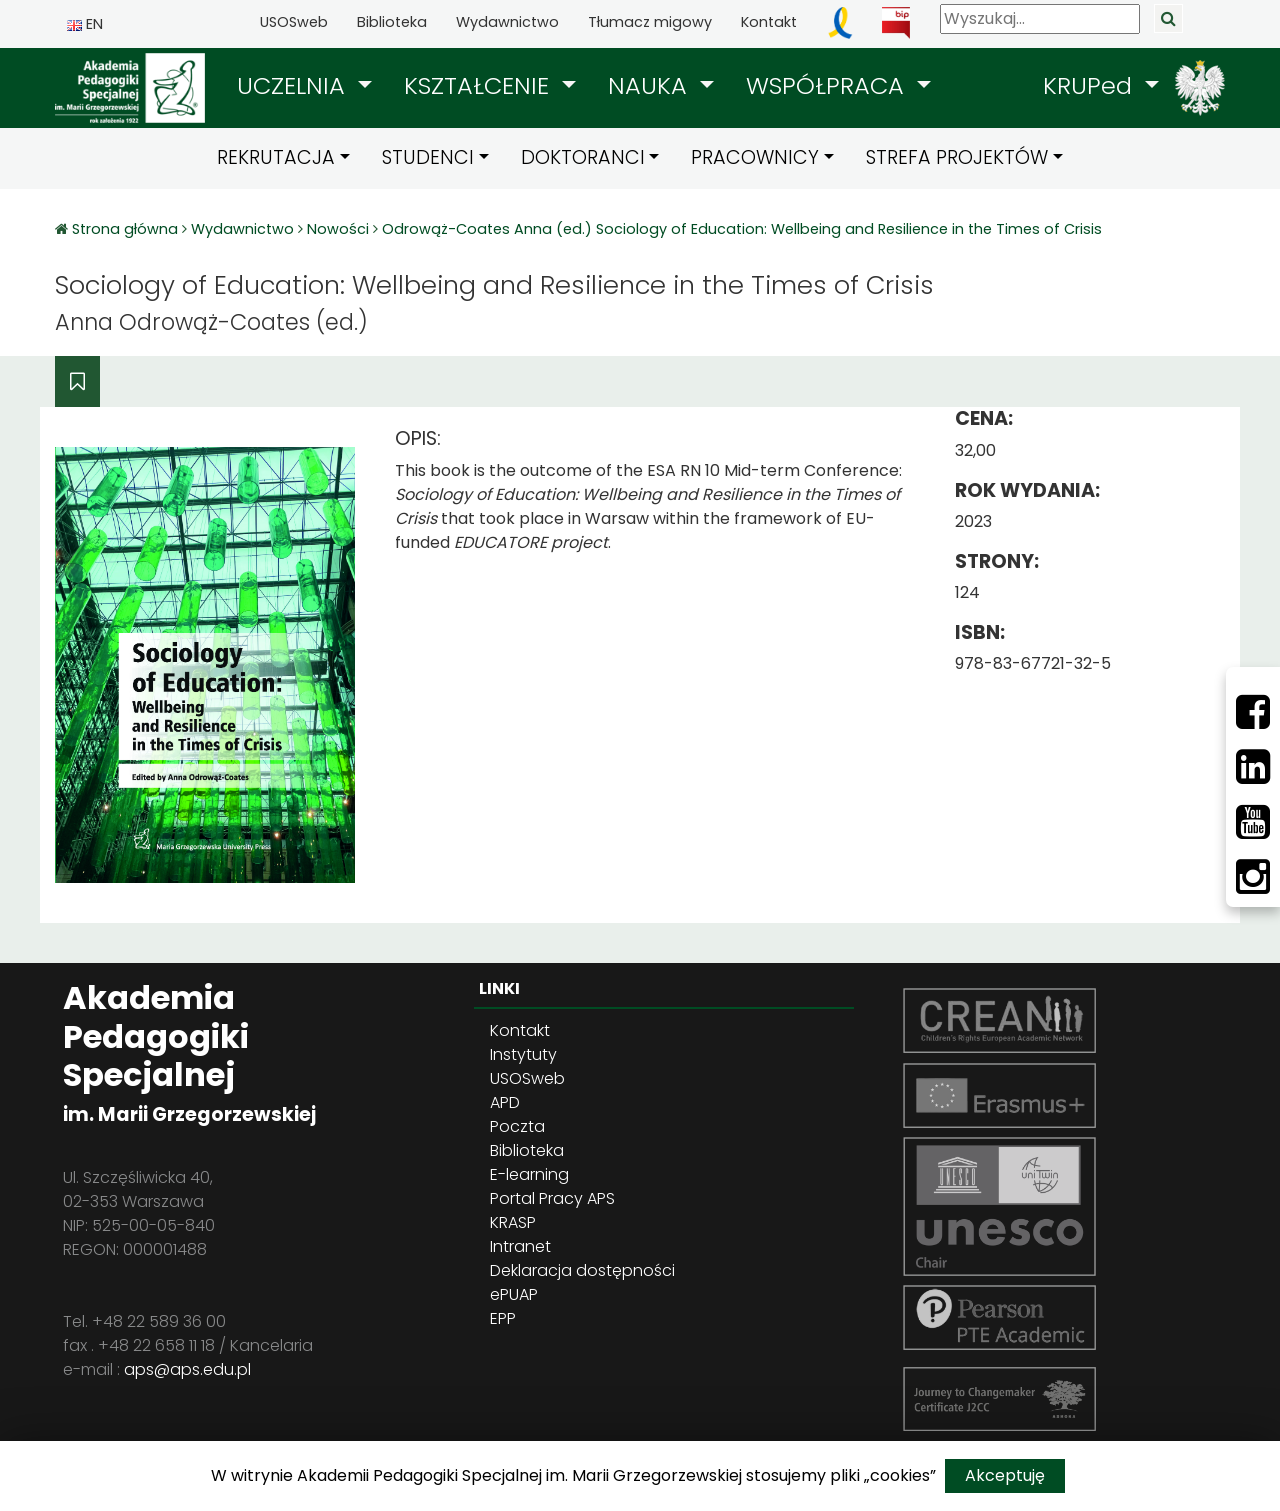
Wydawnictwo (507, 22)
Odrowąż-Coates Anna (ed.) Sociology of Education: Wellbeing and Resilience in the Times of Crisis (742, 229)
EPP (503, 1318)
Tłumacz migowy (650, 22)
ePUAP (514, 1294)
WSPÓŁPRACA (828, 85)
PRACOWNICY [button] (755, 157)
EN (85, 24)
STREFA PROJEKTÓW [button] (957, 157)
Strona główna (127, 229)
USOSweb (294, 22)
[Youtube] (1253, 822)
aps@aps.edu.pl (187, 1369)
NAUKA (651, 85)
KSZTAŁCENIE (480, 85)
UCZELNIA (294, 85)
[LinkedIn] (1253, 767)
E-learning (529, 1174)
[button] (304, 86)
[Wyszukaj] (1040, 19)
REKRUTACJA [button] (276, 157)
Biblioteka (392, 22)
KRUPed (1091, 85)
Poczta (517, 1126)
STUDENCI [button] (428, 157)
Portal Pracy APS (552, 1198)
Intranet (520, 1246)
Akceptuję (1005, 1475)
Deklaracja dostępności (582, 1270)
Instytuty (523, 1054)
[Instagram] (1253, 877)
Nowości (338, 229)
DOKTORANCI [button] (583, 157)
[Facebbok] (1253, 712)
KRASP (513, 1222)
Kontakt (769, 22)
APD (505, 1102)
